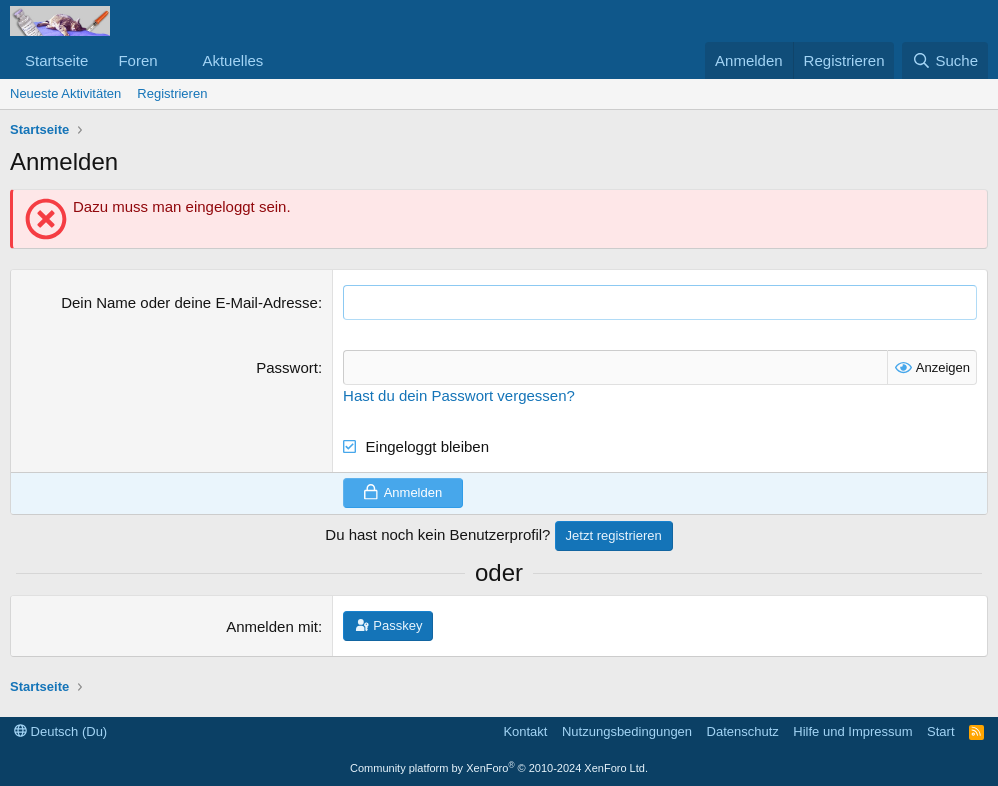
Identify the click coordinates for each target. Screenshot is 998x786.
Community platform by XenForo (499, 768)
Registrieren (172, 93)
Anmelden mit (272, 626)
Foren (137, 60)
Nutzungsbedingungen (627, 731)
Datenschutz (743, 731)
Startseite (56, 60)
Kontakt (525, 731)
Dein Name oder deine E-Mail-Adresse (189, 302)
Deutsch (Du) (60, 731)
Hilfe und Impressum (852, 731)
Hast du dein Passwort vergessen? (459, 395)
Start (940, 731)
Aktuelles (232, 60)
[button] (173, 60)
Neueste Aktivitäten (65, 93)
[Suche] (945, 60)
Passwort (287, 367)
